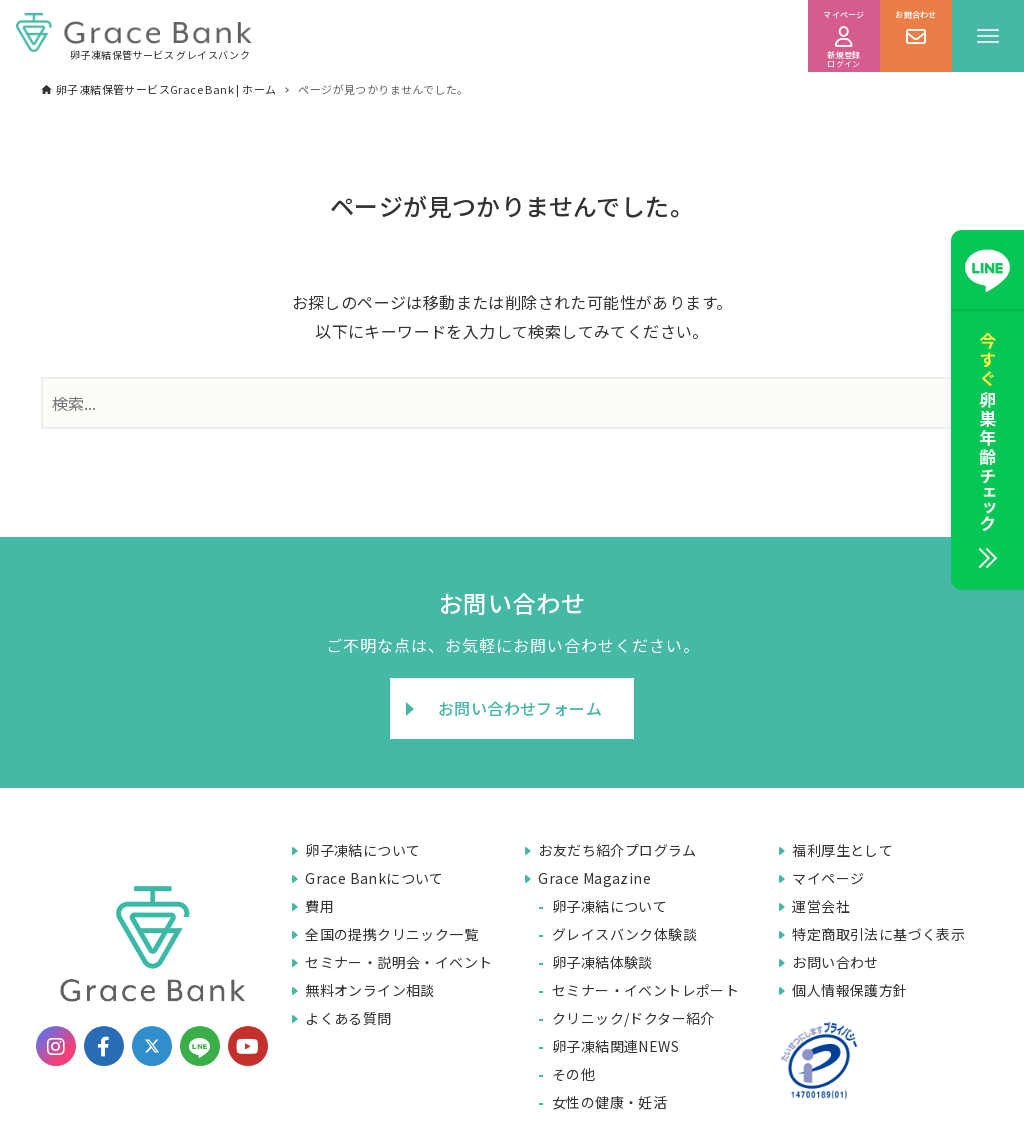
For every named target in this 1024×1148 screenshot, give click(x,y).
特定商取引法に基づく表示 (878, 934)
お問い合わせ (835, 962)
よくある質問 (348, 1018)
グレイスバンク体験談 (624, 934)
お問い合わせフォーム (520, 708)
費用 (319, 906)
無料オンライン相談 (370, 990)
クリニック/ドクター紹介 (633, 1018)
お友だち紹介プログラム (617, 850)
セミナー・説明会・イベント (398, 962)
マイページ (828, 878)
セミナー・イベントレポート (645, 990)
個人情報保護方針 (849, 990)
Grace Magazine (594, 878)
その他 (573, 1074)
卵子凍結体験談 (602, 962)
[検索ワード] (512, 403)
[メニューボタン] (988, 36)
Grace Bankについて (374, 878)
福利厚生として (842, 850)
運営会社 (821, 906)
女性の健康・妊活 (609, 1102)
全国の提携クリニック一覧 (391, 934)
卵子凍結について (362, 850)
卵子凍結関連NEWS (615, 1046)
